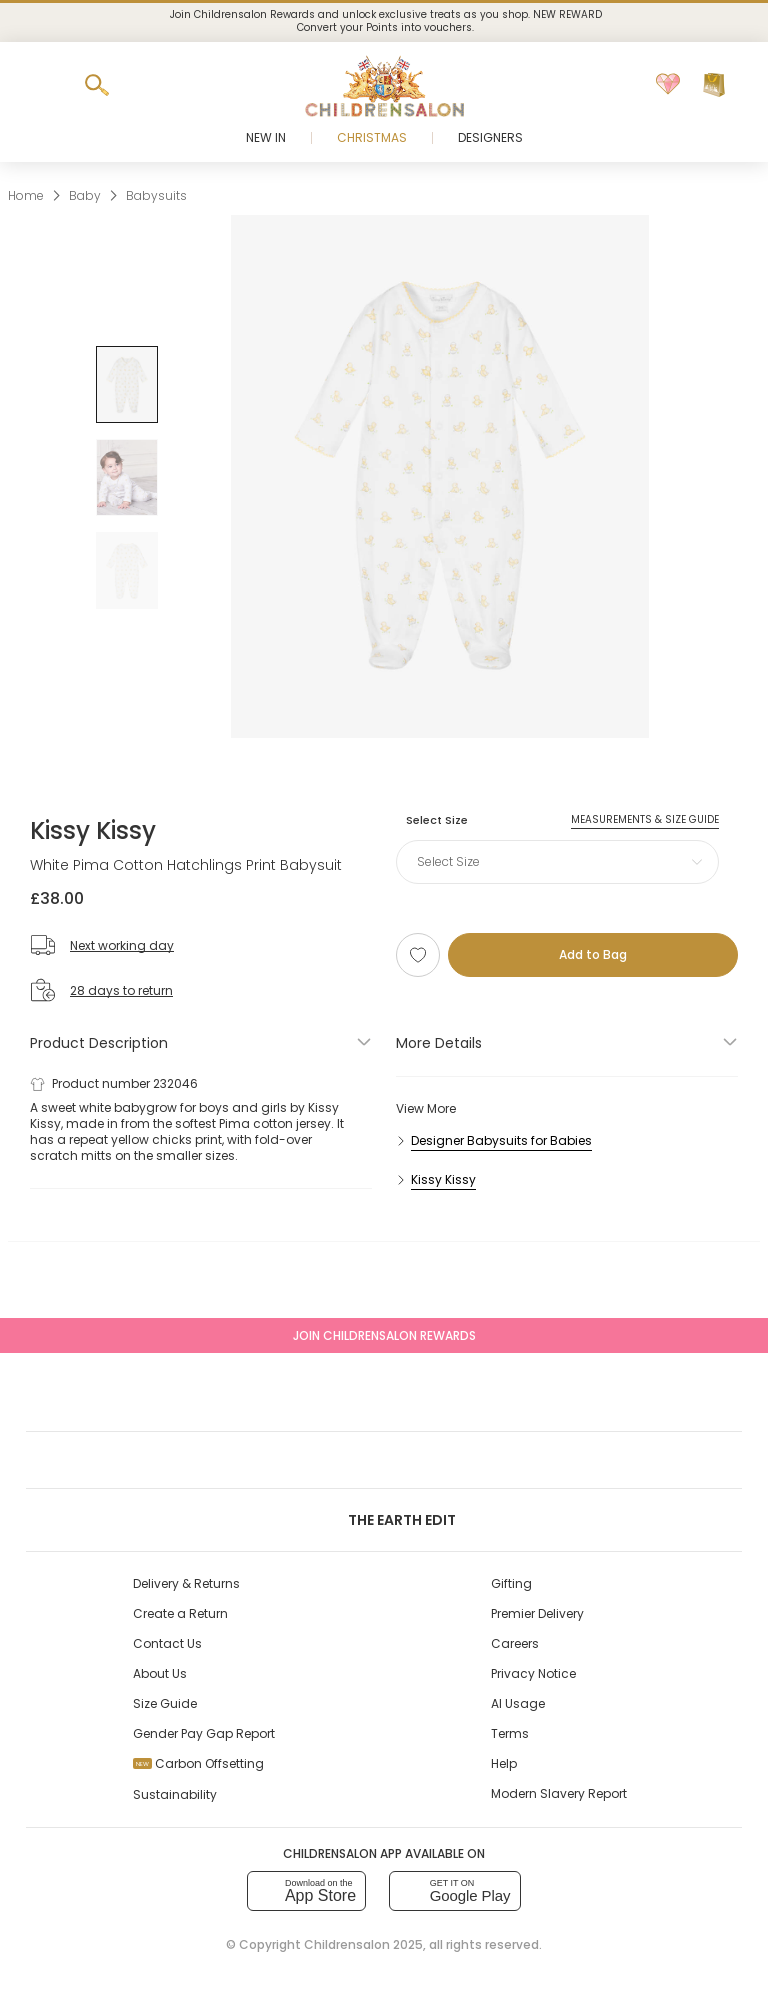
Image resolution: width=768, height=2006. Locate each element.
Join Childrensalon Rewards (384, 1335)
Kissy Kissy (93, 830)
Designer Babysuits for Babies (501, 1140)
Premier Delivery (537, 1613)
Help (504, 1763)
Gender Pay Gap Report (204, 1733)
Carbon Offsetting (198, 1763)
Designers (490, 137)
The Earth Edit (384, 1520)
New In (266, 137)
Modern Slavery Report (559, 1793)
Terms (510, 1733)
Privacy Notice (533, 1673)
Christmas (372, 137)
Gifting (511, 1583)
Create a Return (180, 1613)
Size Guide (165, 1703)
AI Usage (518, 1703)
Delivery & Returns (186, 1583)
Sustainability (175, 1794)
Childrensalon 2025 (363, 1944)
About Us (160, 1673)
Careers (515, 1643)
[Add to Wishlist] (418, 955)
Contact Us (167, 1643)
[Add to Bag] (593, 955)
